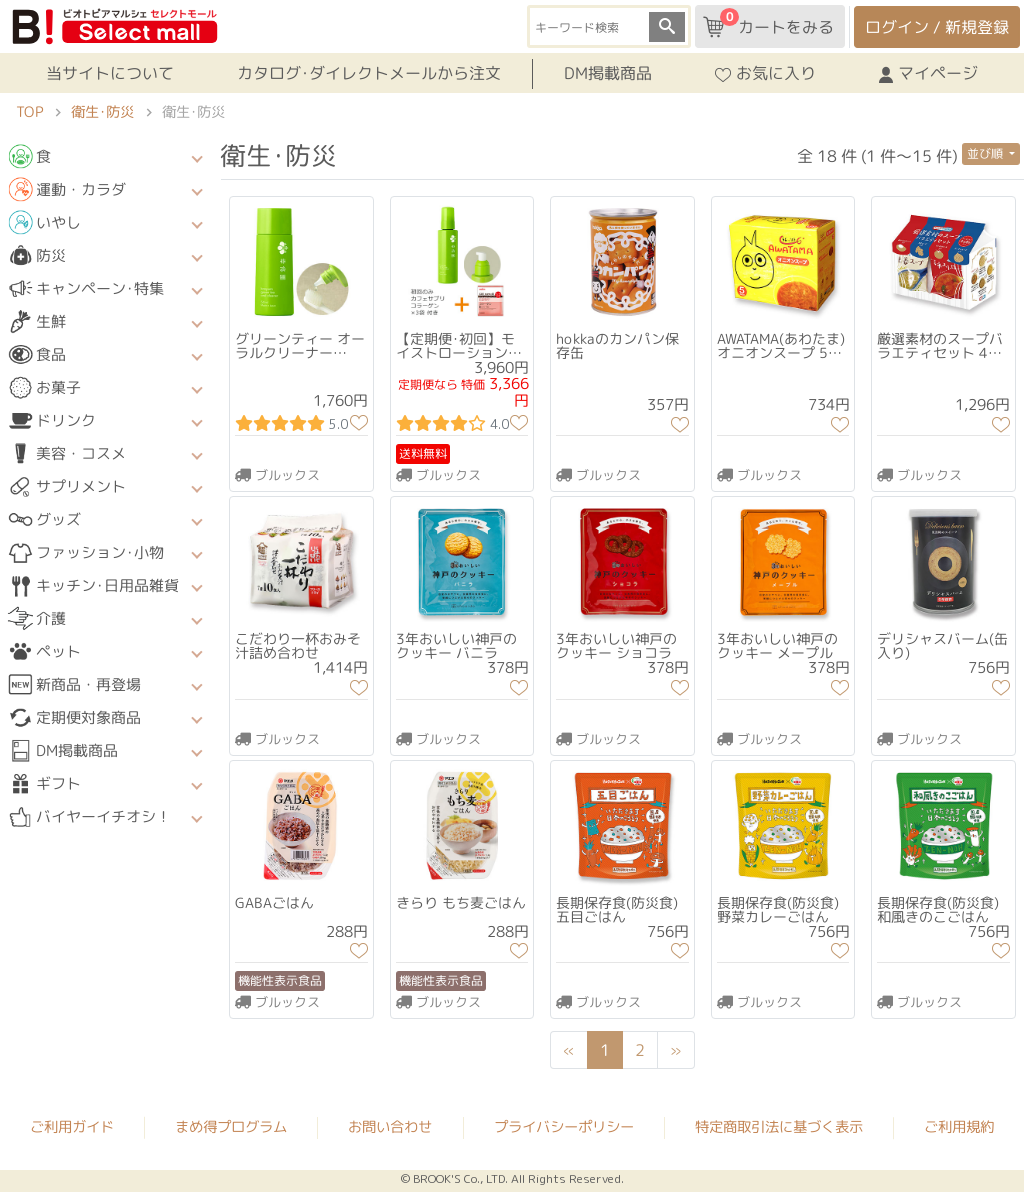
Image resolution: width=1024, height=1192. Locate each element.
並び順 (986, 153)
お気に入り (765, 73)
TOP (29, 112)
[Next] (676, 1050)
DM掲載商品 (608, 73)
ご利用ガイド (72, 1126)
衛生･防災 (102, 112)
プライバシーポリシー (564, 1127)
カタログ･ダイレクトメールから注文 (369, 73)
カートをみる (768, 23)
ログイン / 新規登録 (937, 27)
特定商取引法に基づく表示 (779, 1127)
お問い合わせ (390, 1127)
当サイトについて (110, 73)
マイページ (928, 73)
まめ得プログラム (231, 1126)
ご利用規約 (959, 1127)
